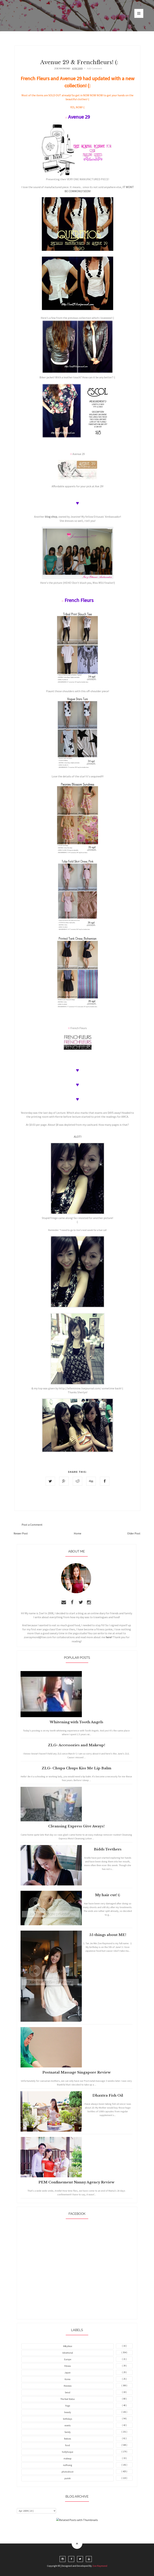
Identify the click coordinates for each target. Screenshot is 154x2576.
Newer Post (21, 1533)
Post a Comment (32, 1524)
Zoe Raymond (99, 2565)
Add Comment (94, 68)
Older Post (133, 1533)
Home (77, 1533)
